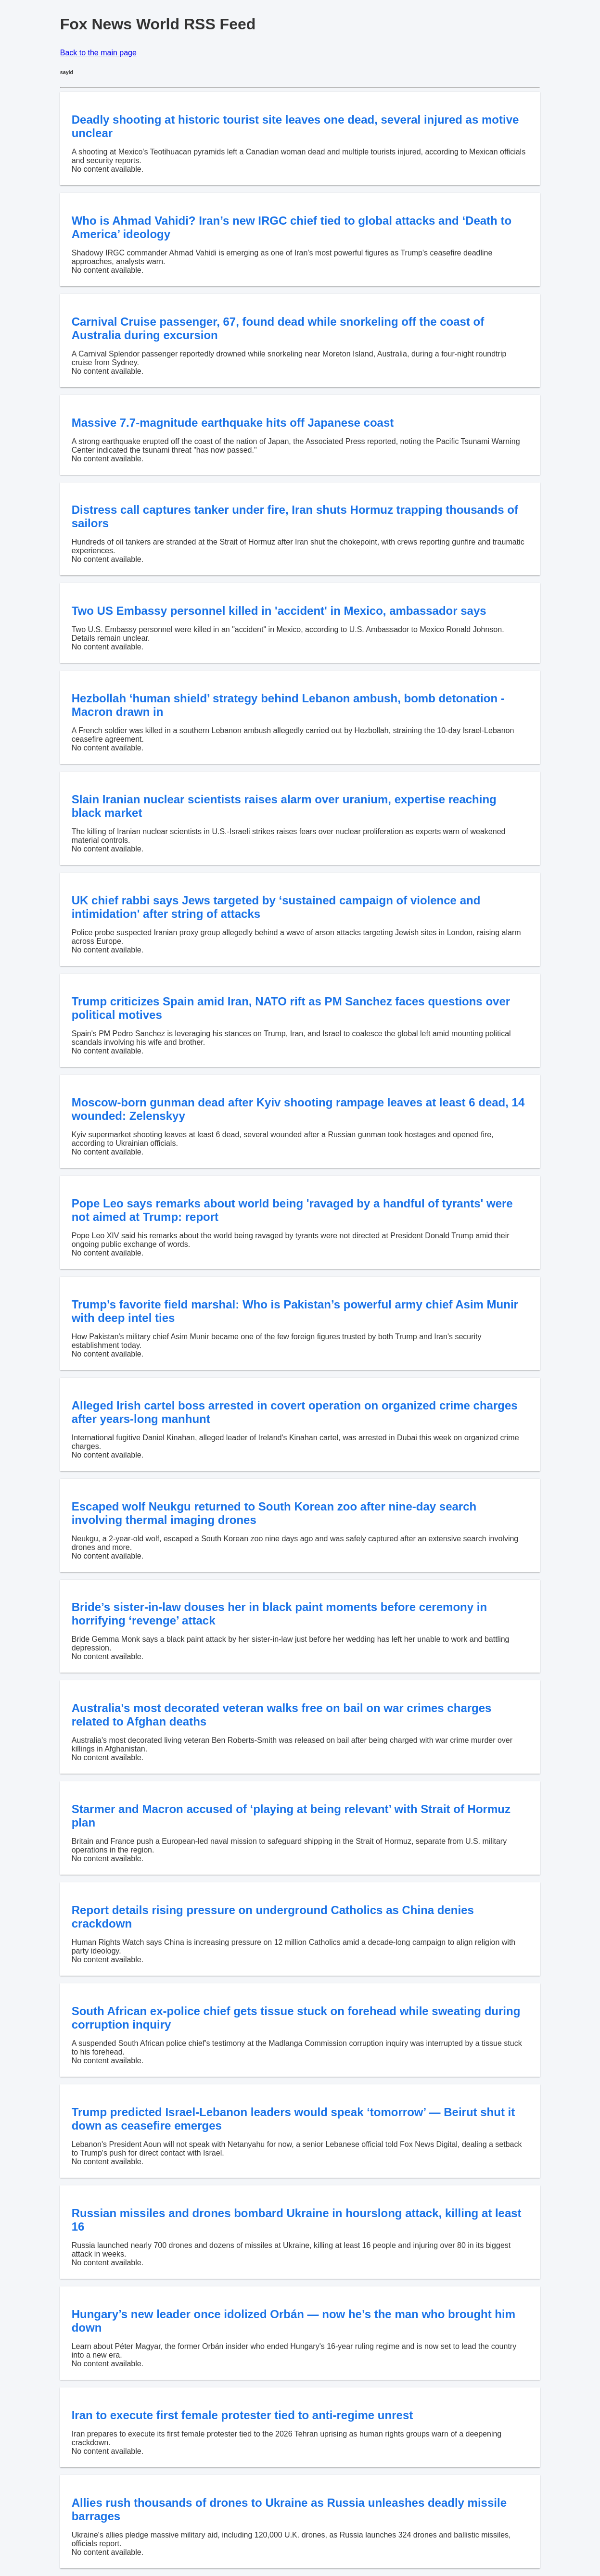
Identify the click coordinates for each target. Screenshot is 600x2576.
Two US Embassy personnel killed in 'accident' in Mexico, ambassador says (279, 610)
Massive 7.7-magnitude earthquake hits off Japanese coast (233, 422)
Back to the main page (98, 53)
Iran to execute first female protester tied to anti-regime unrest (242, 2415)
